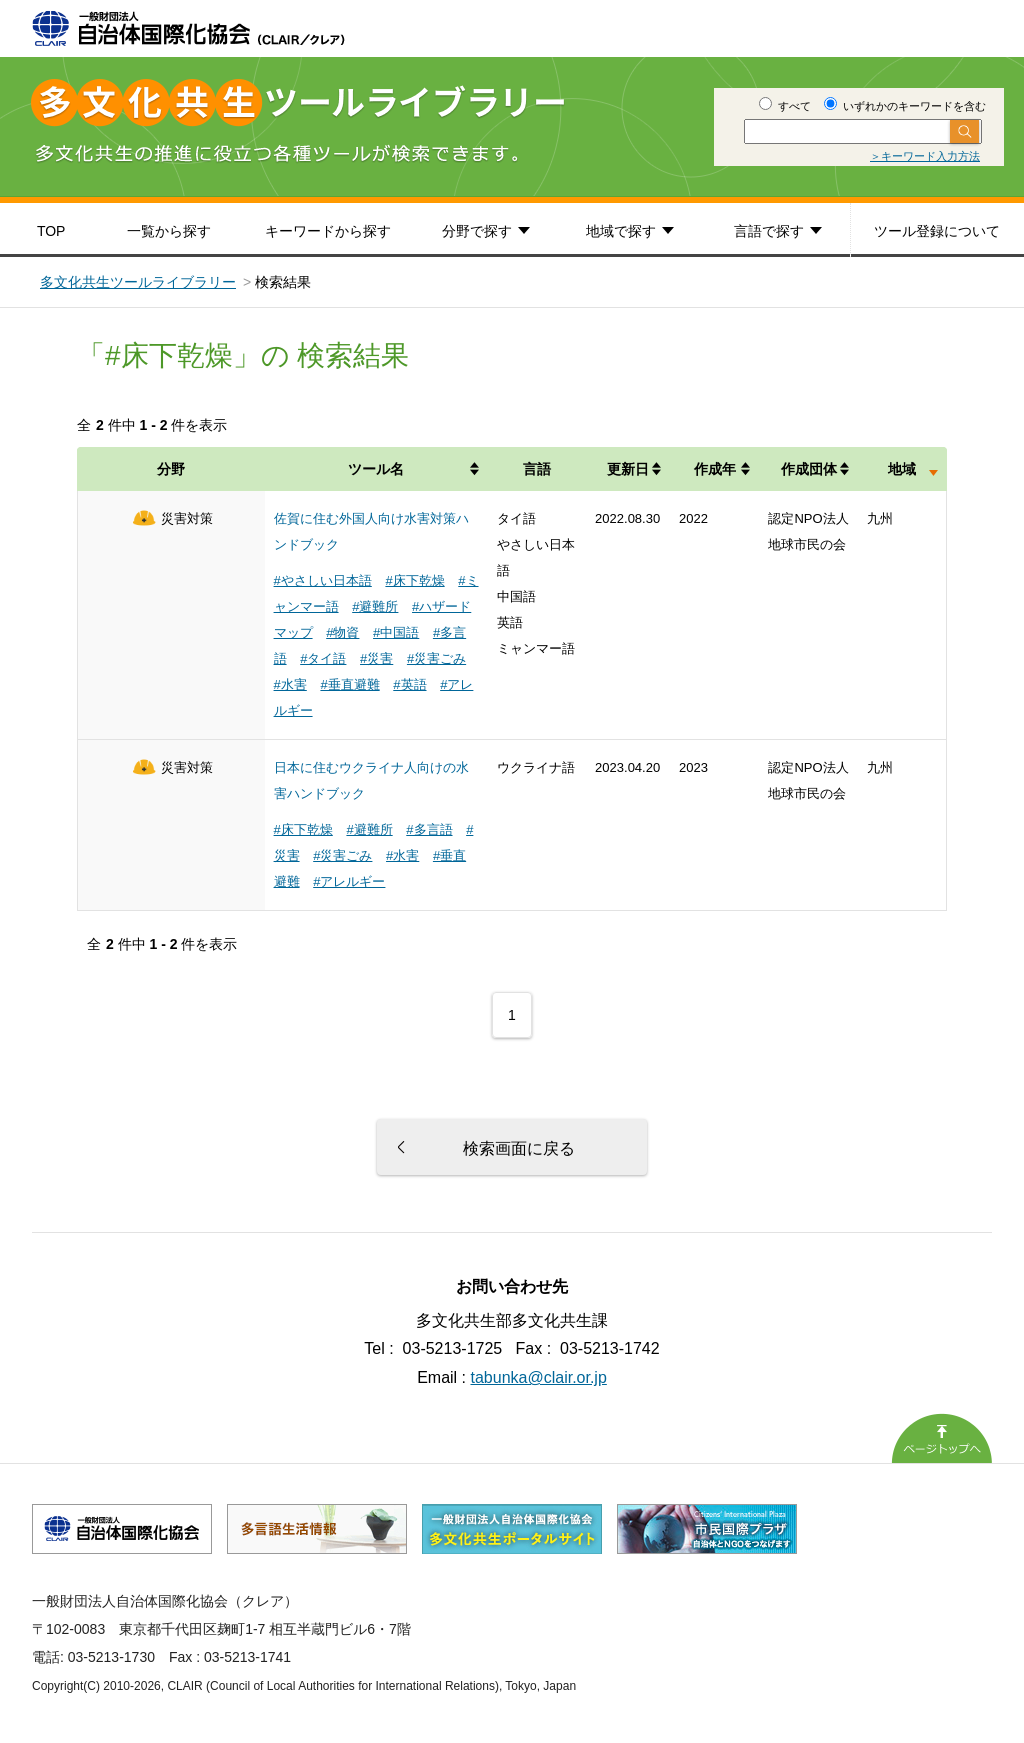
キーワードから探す (328, 231)
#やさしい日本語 (323, 580)
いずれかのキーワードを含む (905, 106)
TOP (51, 231)
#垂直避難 (349, 684)
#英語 (409, 684)
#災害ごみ (436, 658)
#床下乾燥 (414, 580)
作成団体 (809, 469)
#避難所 (375, 606)
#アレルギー (349, 881)
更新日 (628, 469)
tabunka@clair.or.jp (539, 1377)
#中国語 (396, 632)
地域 (902, 469)
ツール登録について (937, 231)
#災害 (376, 658)
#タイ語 (323, 658)
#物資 (342, 632)
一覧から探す (169, 231)
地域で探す (621, 231)
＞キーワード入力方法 (925, 156)
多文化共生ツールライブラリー (138, 282)
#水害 (290, 684)
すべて (785, 106)
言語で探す (769, 231)
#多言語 (429, 829)
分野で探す (477, 231)
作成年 (715, 469)
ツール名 (376, 469)
